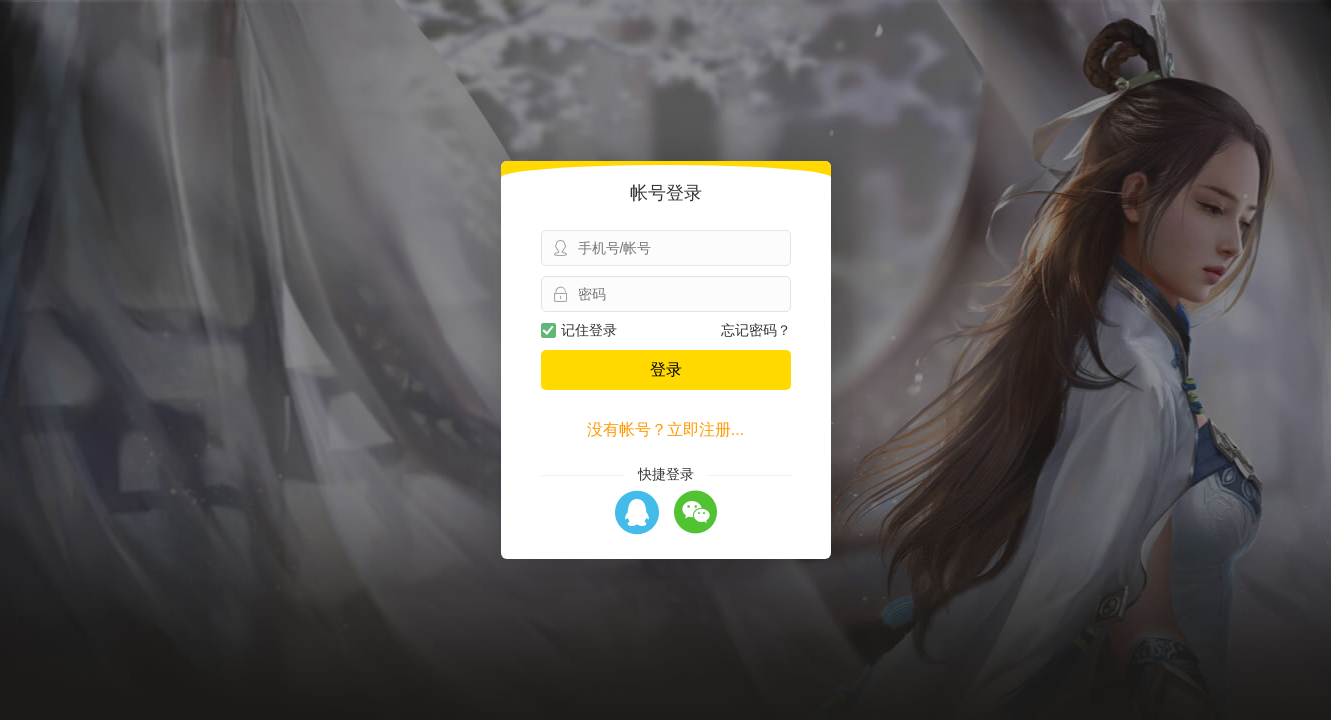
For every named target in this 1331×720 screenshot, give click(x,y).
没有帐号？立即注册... (665, 429)
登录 (666, 369)
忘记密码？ (756, 330)
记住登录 (579, 330)
